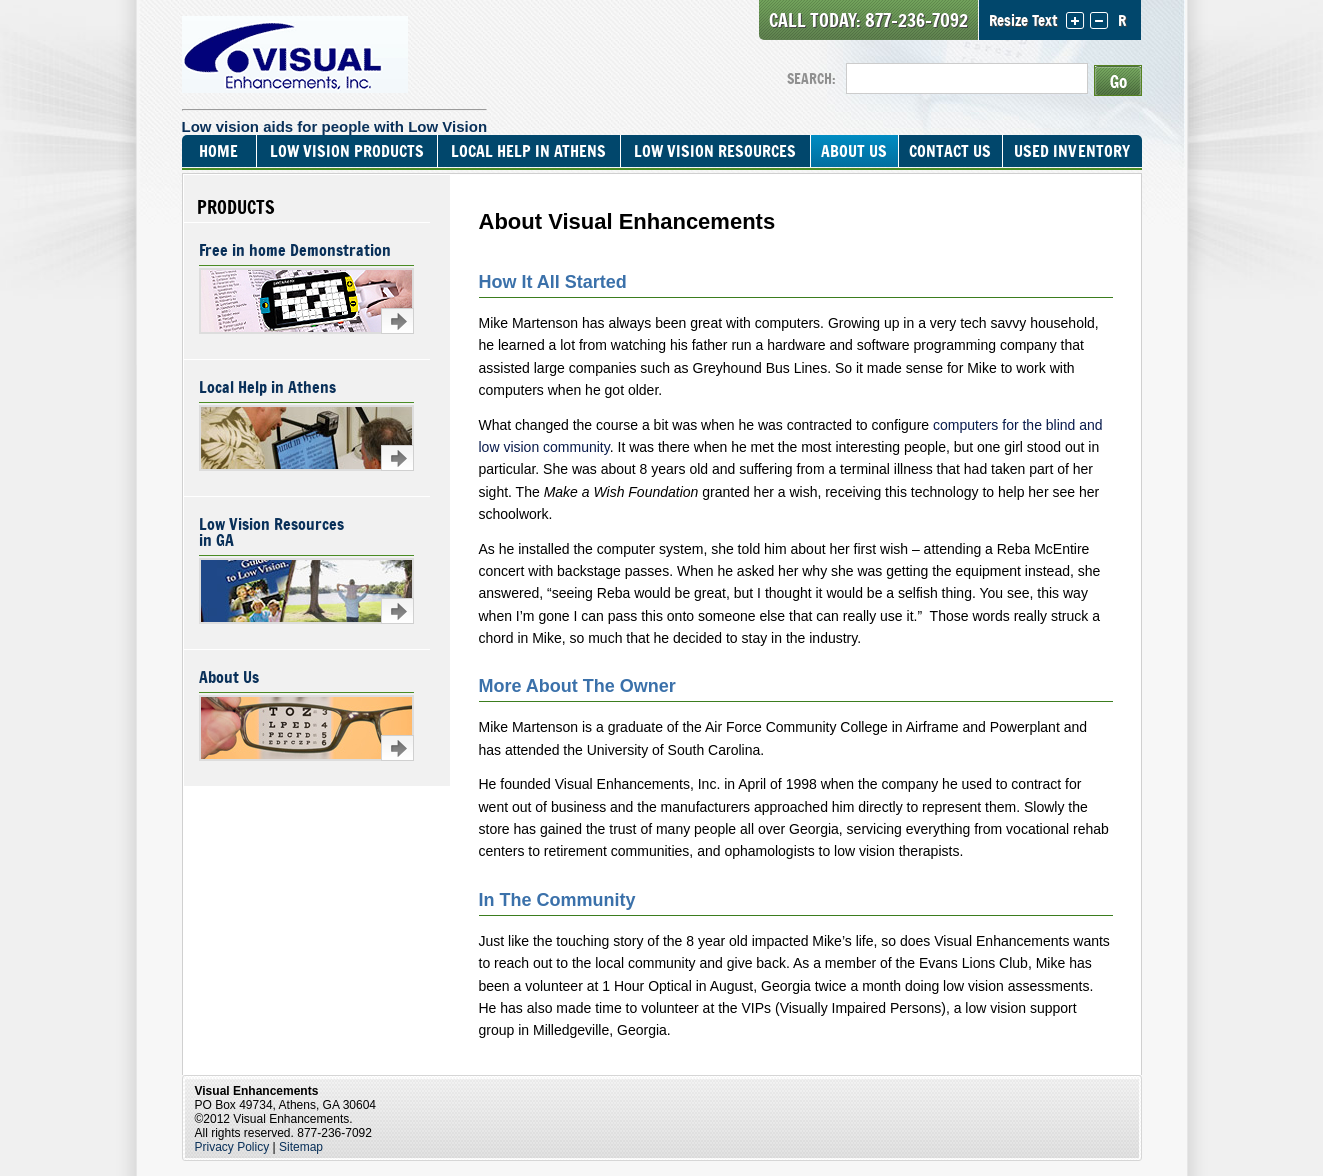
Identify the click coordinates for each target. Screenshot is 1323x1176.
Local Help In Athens (528, 151)
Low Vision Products (347, 151)
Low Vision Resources (715, 151)
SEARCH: (811, 78)
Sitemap (301, 1147)
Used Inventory (1071, 151)
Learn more (397, 321)
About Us (854, 151)
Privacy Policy (232, 1147)
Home (218, 151)
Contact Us (949, 151)
